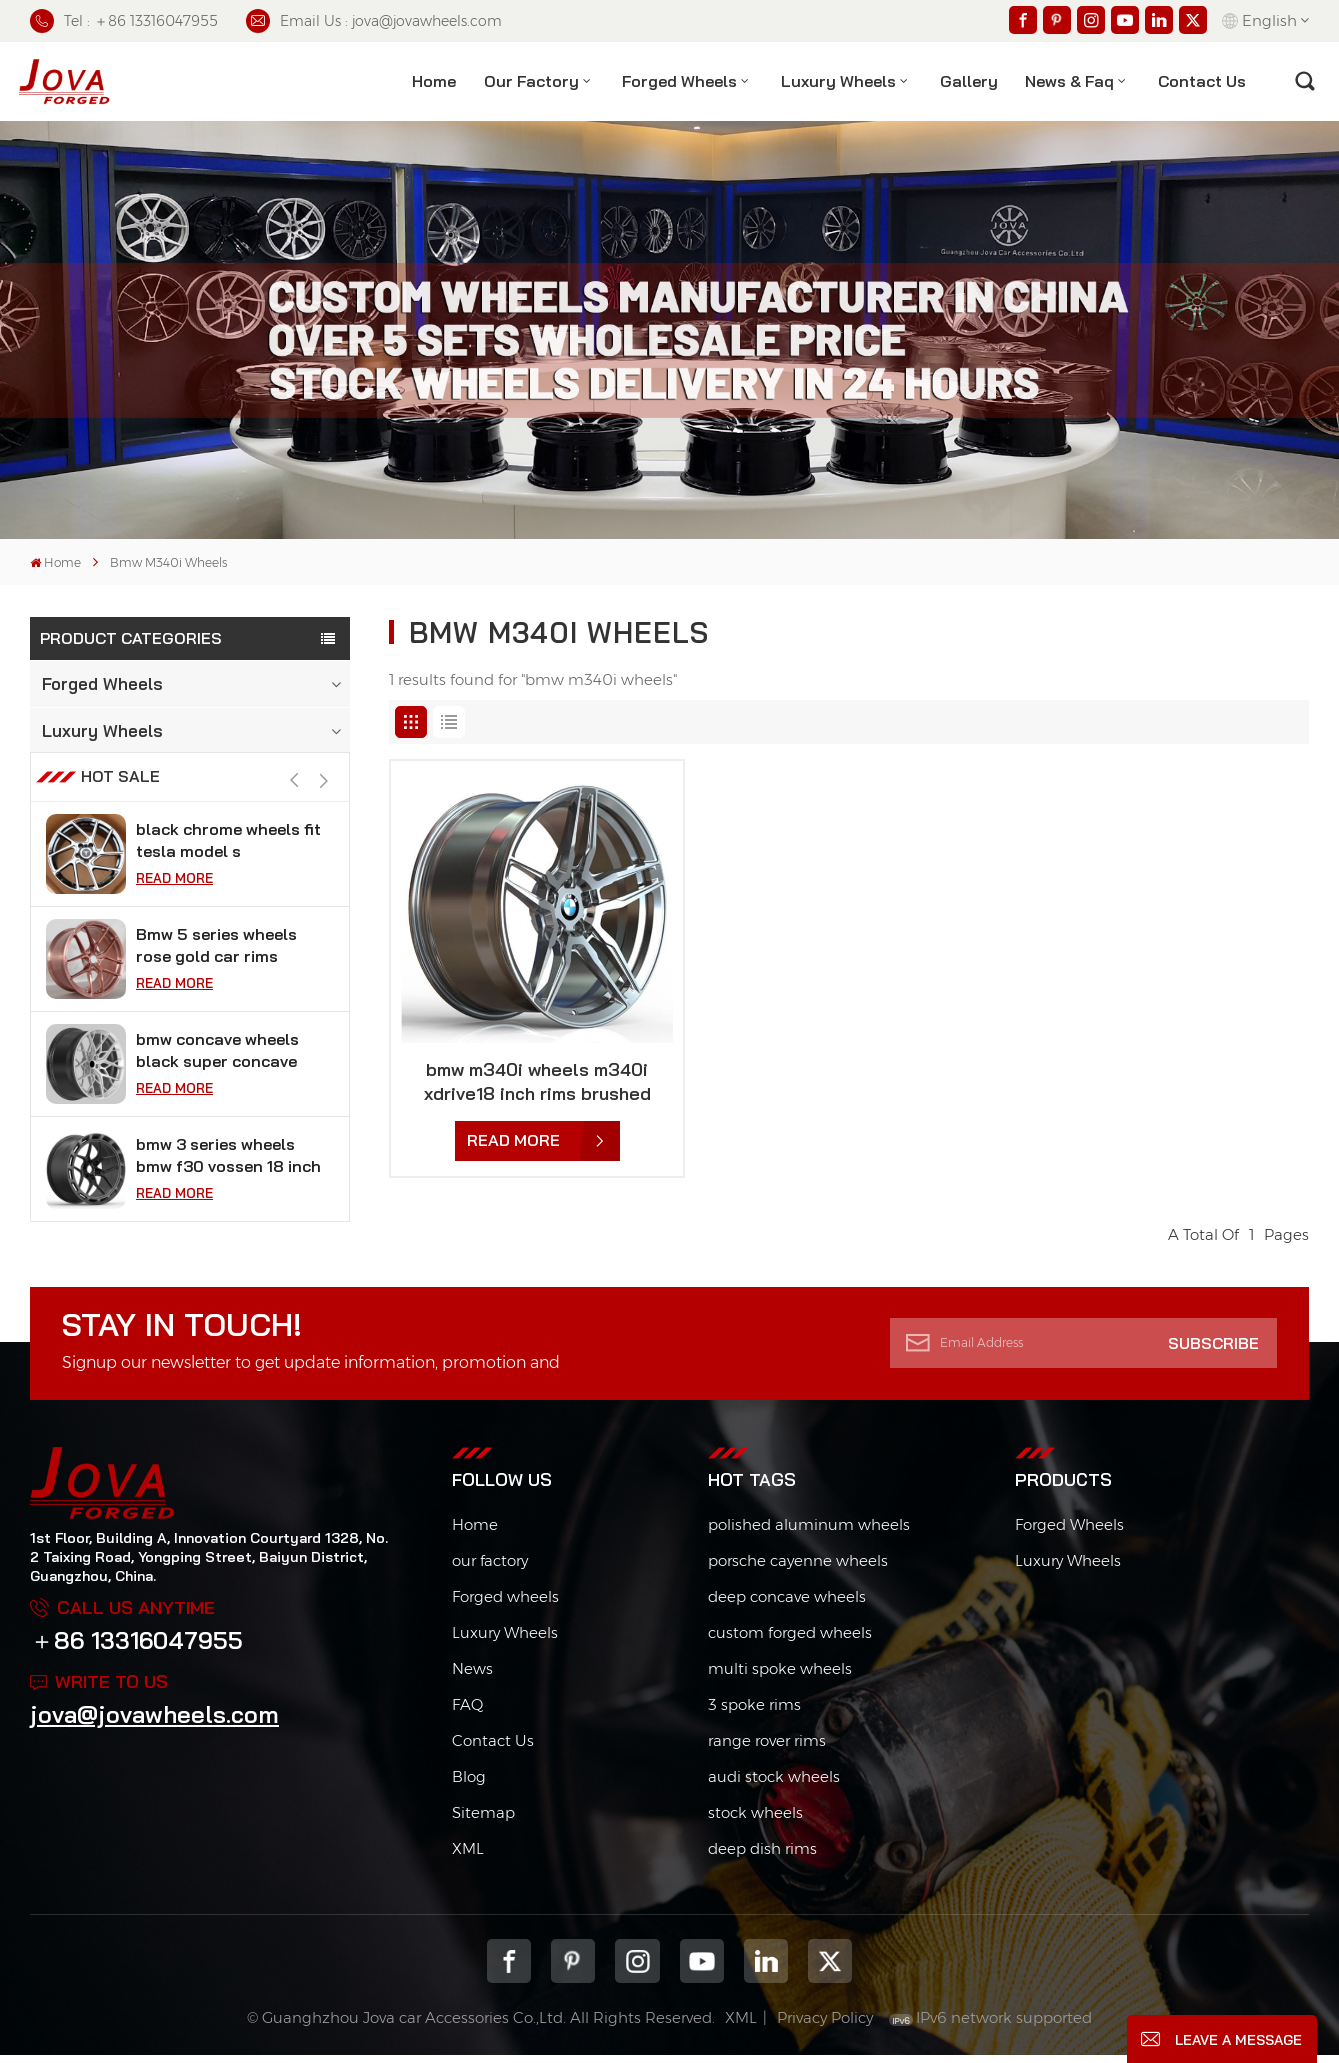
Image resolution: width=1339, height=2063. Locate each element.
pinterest (573, 1969)
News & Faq (1069, 81)
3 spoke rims (754, 1712)
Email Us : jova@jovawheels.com (374, 21)
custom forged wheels (790, 1640)
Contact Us (493, 1748)
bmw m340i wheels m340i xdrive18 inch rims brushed (537, 1081)
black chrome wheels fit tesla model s (228, 873)
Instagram (637, 1969)
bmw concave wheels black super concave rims (217, 1083)
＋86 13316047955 (136, 1649)
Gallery (969, 81)
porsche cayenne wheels (798, 1568)
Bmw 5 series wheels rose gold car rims (216, 978)
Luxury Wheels (838, 81)
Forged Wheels (679, 81)
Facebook (509, 1969)
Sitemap (483, 1820)
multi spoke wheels (780, 1676)
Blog (469, 1784)
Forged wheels (505, 1604)
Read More (174, 911)
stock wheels (755, 1820)
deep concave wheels (787, 1604)
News (472, 1676)
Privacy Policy (825, 2026)
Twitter (830, 1969)
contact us (1202, 81)
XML (468, 1856)
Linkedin (766, 1969)
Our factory (531, 81)
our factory (490, 1568)
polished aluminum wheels (809, 1532)
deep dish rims (762, 1856)
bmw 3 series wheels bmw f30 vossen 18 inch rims (228, 1188)
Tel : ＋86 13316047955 (124, 21)
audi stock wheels (774, 1784)
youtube (702, 1969)
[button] (324, 813)
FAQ (467, 1712)
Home (434, 81)
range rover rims (767, 1748)
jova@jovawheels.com (154, 1723)
